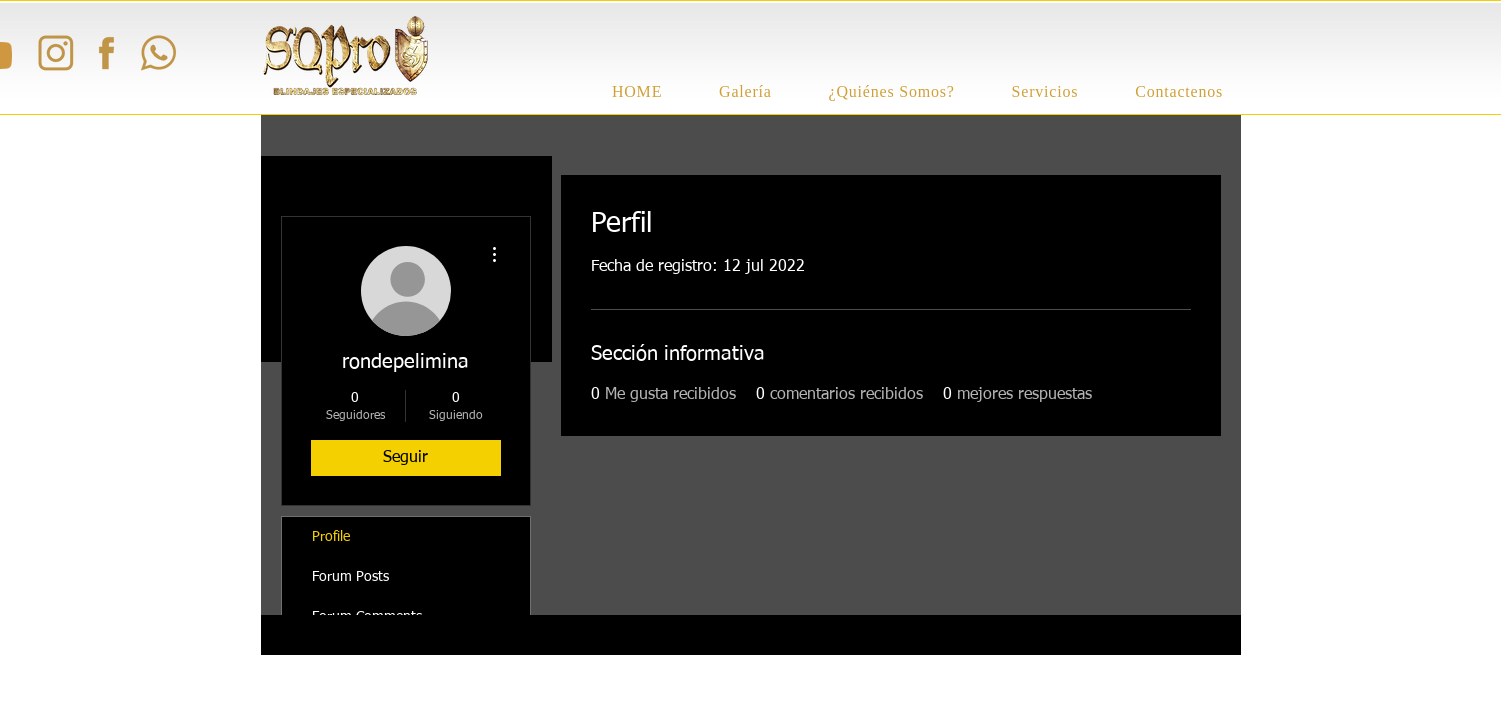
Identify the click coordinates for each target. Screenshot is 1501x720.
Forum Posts (350, 577)
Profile (331, 537)
